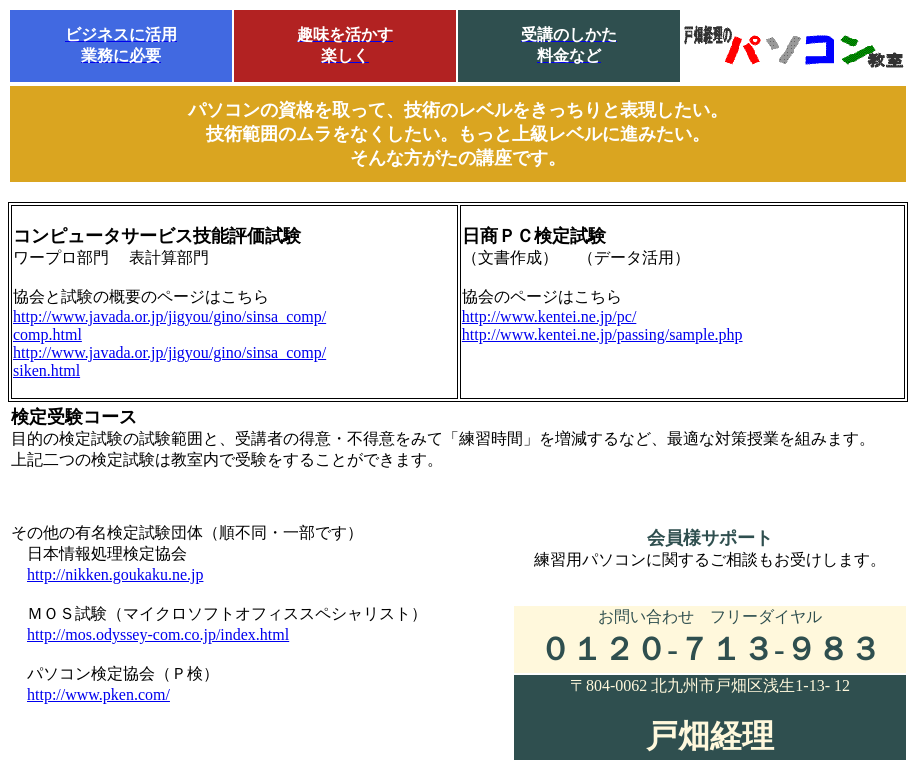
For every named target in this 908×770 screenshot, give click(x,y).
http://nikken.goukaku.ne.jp (115, 574)
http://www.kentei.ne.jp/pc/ (549, 316)
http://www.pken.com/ (98, 694)
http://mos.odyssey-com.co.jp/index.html (158, 634)
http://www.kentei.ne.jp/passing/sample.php (602, 334)
